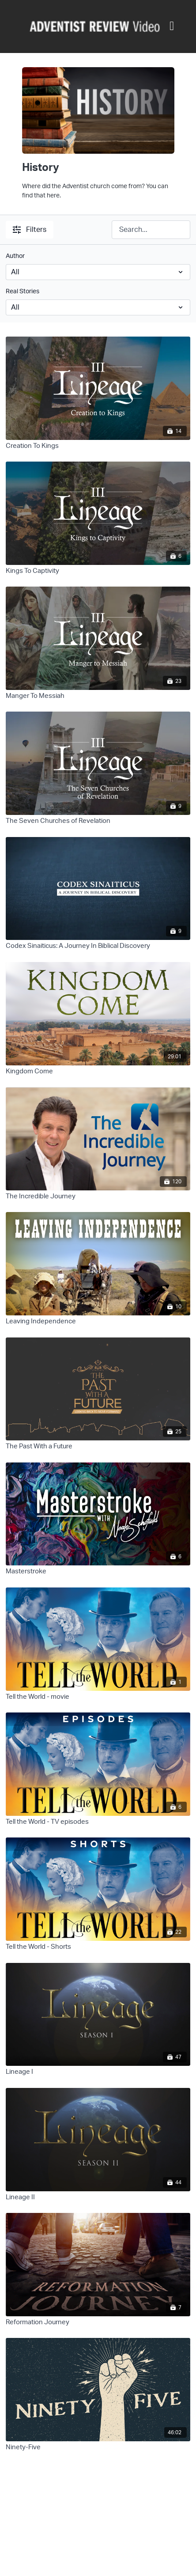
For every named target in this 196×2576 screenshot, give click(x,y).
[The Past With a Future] (98, 1447)
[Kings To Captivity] (98, 571)
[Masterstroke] (98, 1572)
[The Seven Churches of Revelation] (98, 821)
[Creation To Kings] (98, 446)
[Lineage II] (98, 2198)
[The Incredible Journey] (98, 1197)
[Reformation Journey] (98, 2323)
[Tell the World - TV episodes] (98, 1822)
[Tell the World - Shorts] (98, 1947)
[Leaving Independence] (98, 1322)
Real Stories (22, 291)
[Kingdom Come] (98, 1072)
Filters (29, 230)
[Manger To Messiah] (98, 696)
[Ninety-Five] (98, 2448)
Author (15, 256)
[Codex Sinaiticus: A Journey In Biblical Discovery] (98, 946)
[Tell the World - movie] (98, 1697)
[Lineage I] (98, 2072)
